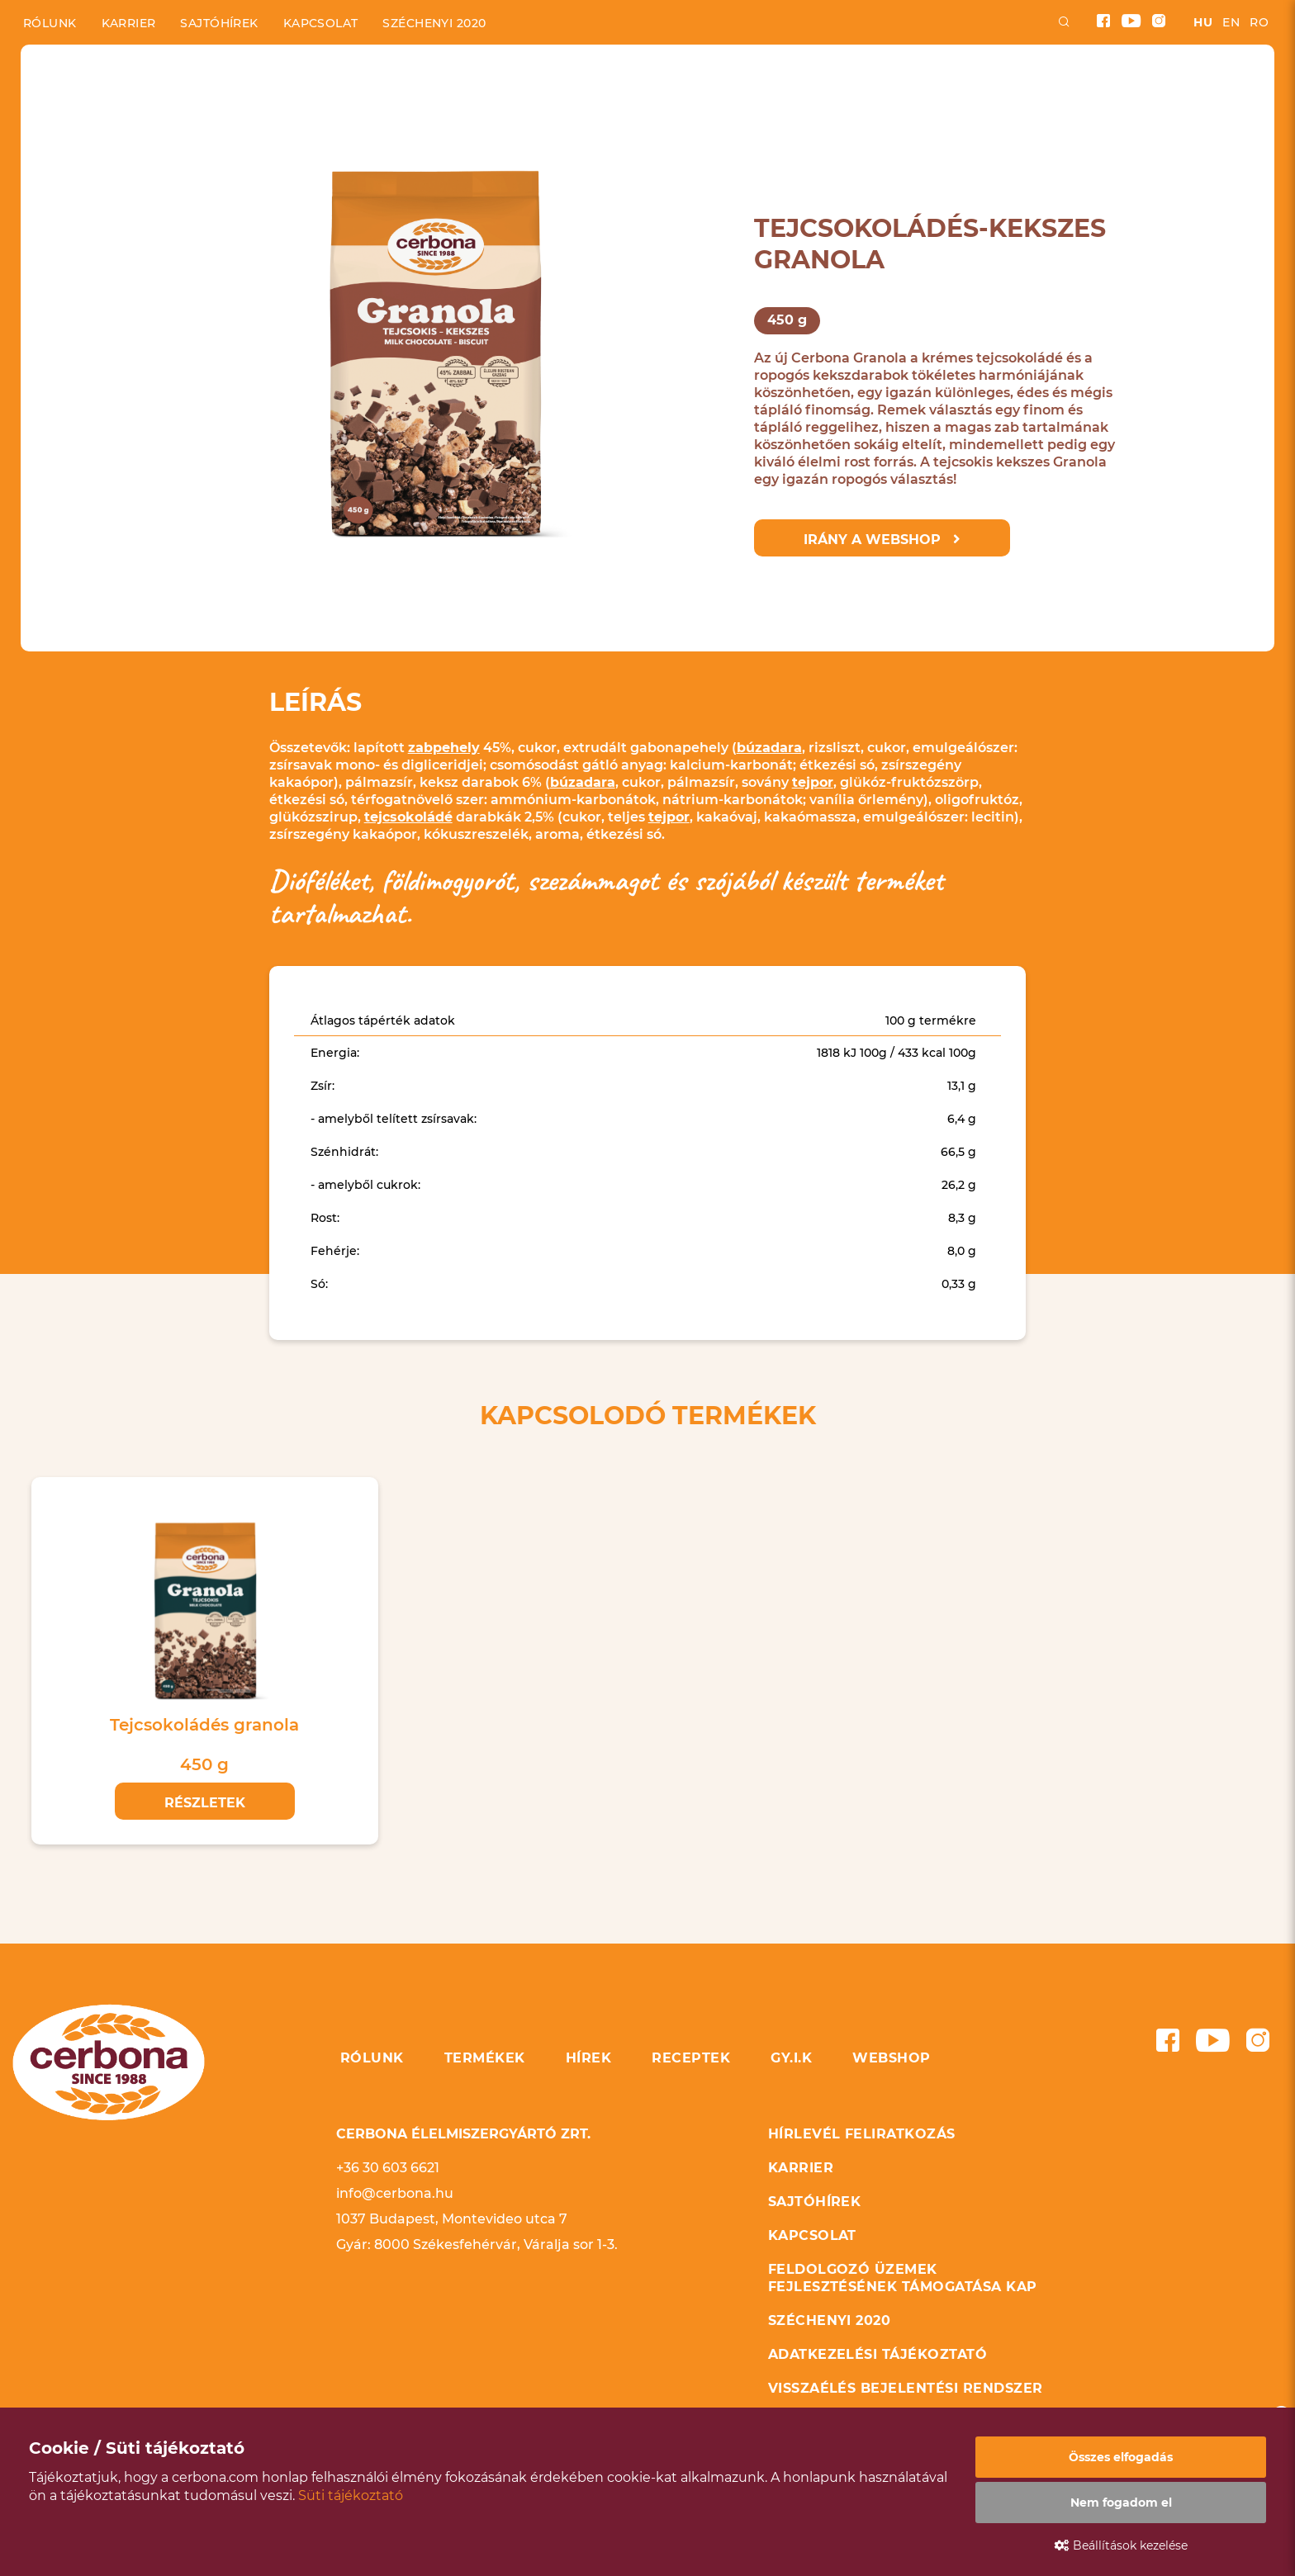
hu (1202, 22)
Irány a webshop (882, 539)
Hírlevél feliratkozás (862, 2134)
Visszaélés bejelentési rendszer (905, 2388)
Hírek (558, 96)
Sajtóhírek (219, 23)
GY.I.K (791, 2058)
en (1231, 22)
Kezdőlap (52, 58)
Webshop (837, 96)
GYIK (745, 96)
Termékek (459, 96)
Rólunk (50, 23)
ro (1259, 22)
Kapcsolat (320, 23)
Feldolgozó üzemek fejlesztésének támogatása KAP (902, 2277)
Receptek (654, 96)
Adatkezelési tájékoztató (878, 2354)
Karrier (129, 23)
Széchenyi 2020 (434, 23)
